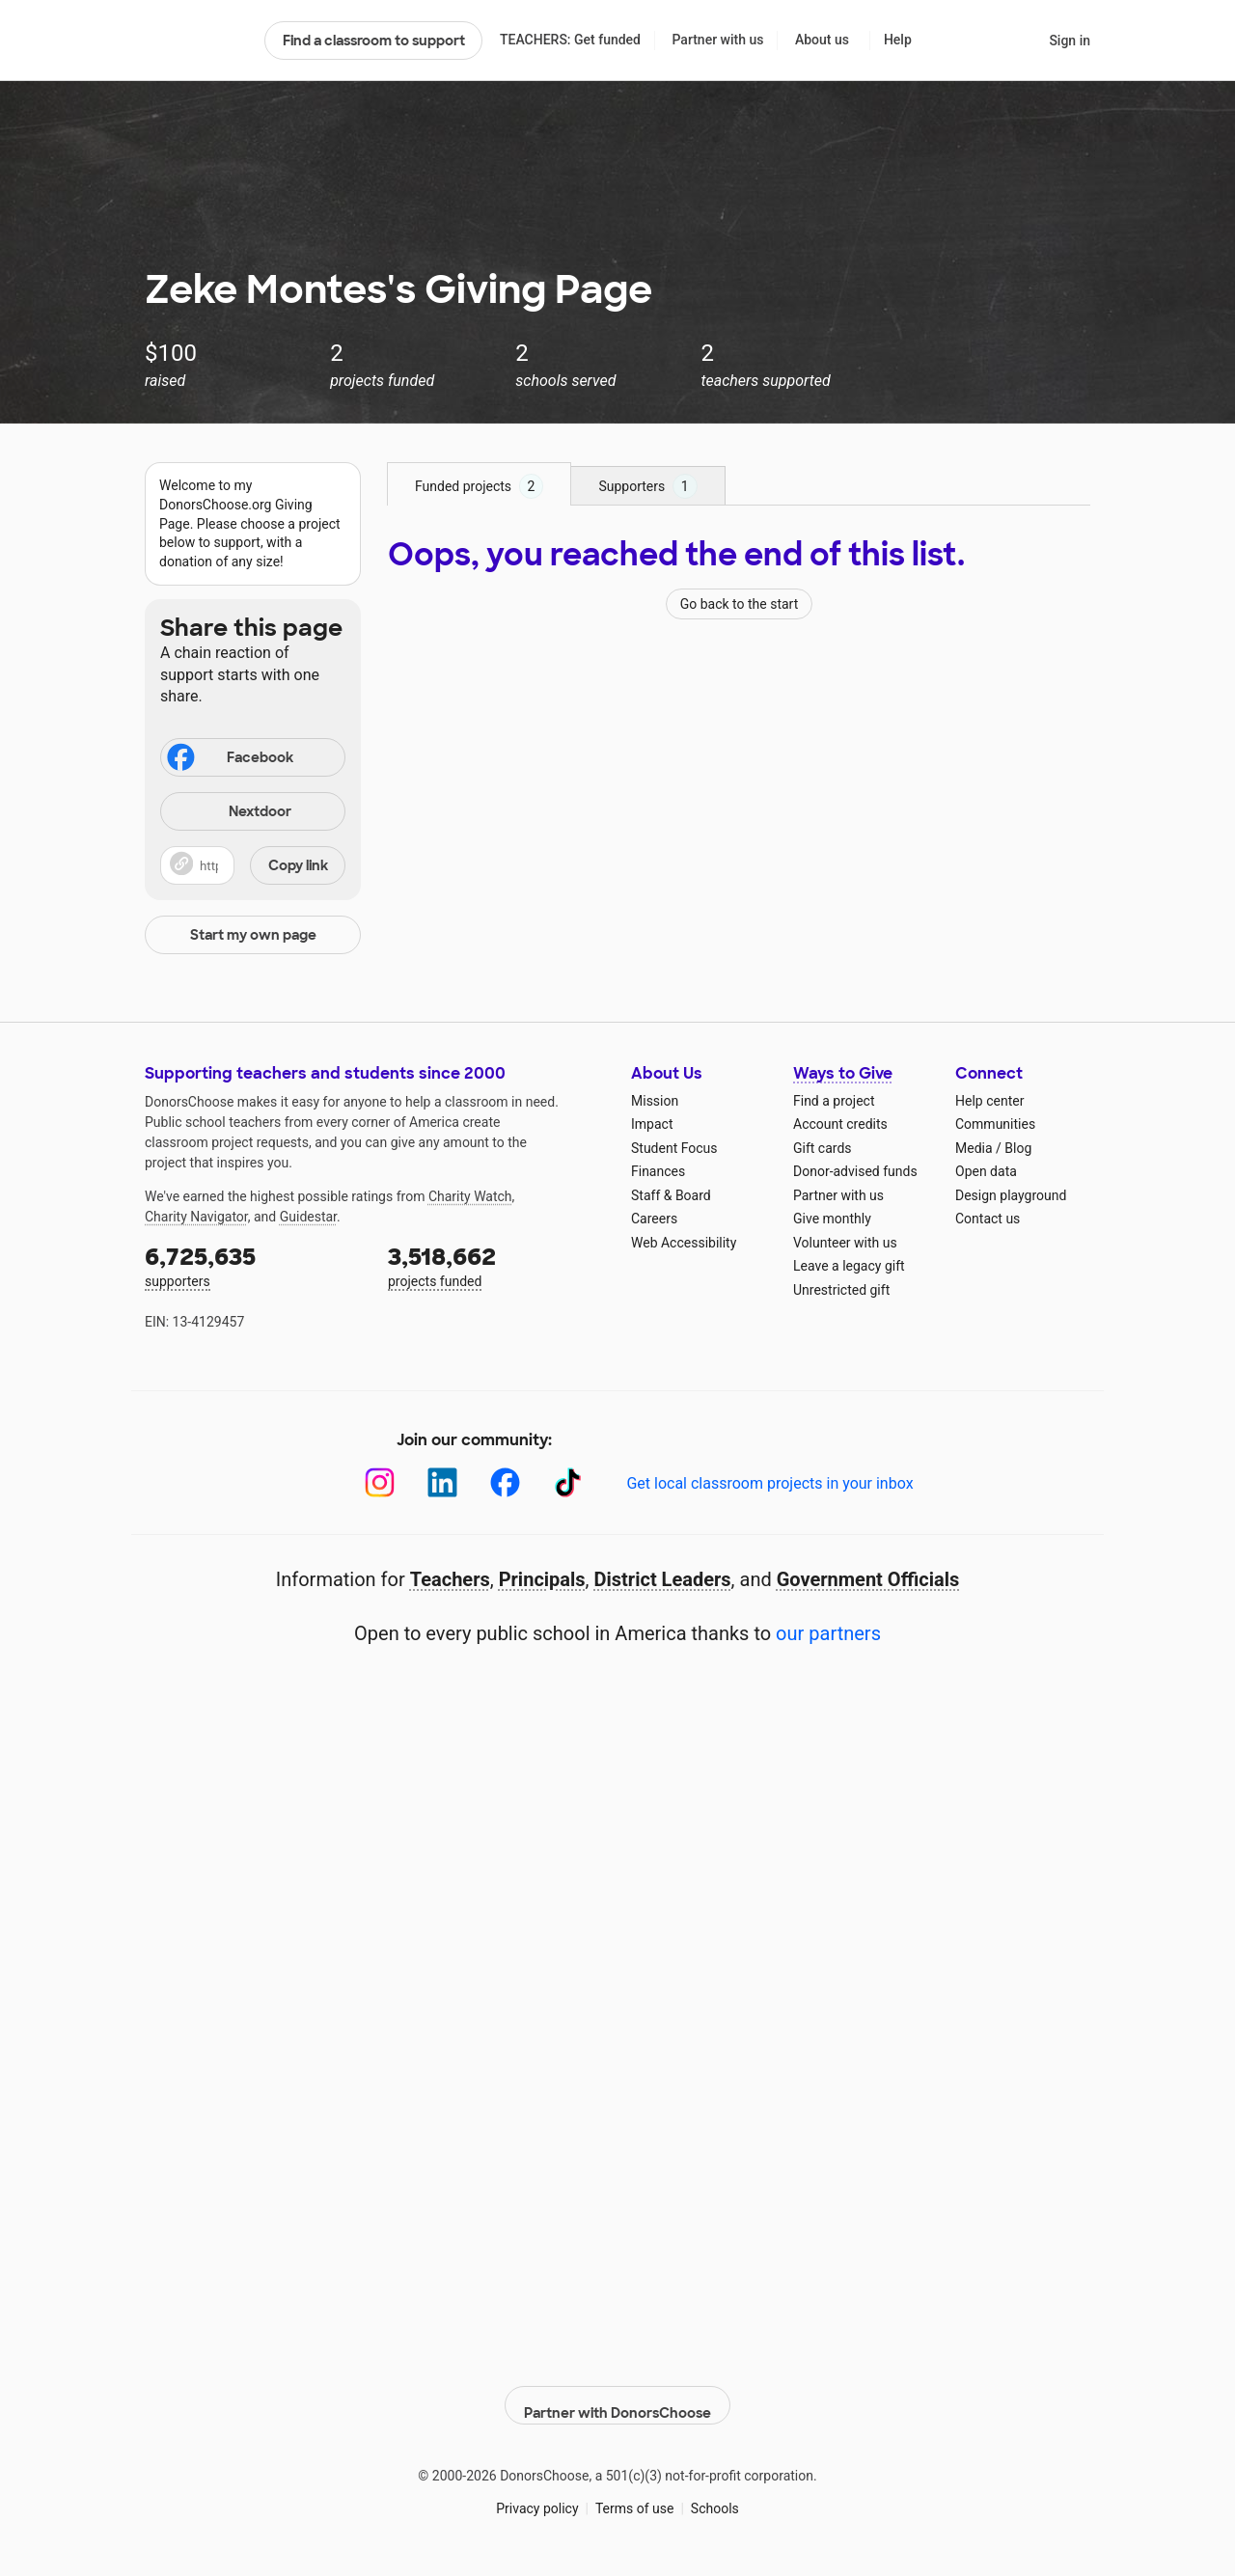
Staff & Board (671, 1195)
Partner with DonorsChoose (617, 2394)
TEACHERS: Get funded (570, 39)
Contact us (987, 1218)
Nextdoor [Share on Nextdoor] (228, 813)
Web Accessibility (683, 1242)
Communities (995, 1124)
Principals (542, 1579)
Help (898, 39)
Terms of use (634, 2498)
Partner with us (718, 39)
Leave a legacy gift (849, 1266)
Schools (715, 2498)
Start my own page (253, 935)
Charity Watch (470, 1196)
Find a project (833, 1101)
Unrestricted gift (841, 1290)
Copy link (298, 865)
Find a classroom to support (374, 40)
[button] (252, 865)
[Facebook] (505, 1482)
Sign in (1069, 40)
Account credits (840, 1124)
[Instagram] (379, 1482)
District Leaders (662, 1579)
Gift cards (822, 1148)
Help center (989, 1101)
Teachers (450, 1579)
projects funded (496, 1265)
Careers (654, 1218)
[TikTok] (567, 1482)
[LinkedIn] (442, 1482)
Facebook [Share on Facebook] (228, 759)
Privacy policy (537, 2498)
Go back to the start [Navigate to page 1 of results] (739, 604)
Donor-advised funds (855, 1171)
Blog (1017, 1148)
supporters (253, 1265)
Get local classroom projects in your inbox (769, 1483)
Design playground (1010, 1195)
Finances (658, 1171)
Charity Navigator (196, 1216)
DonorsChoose (196, 40)
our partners (828, 1633)
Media (974, 1148)
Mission (654, 1101)
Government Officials (868, 1579)
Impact (651, 1124)
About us (822, 39)
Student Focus (674, 1148)
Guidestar (308, 1216)
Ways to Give (842, 1073)
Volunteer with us (845, 1242)
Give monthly (832, 1218)
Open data (986, 1171)
